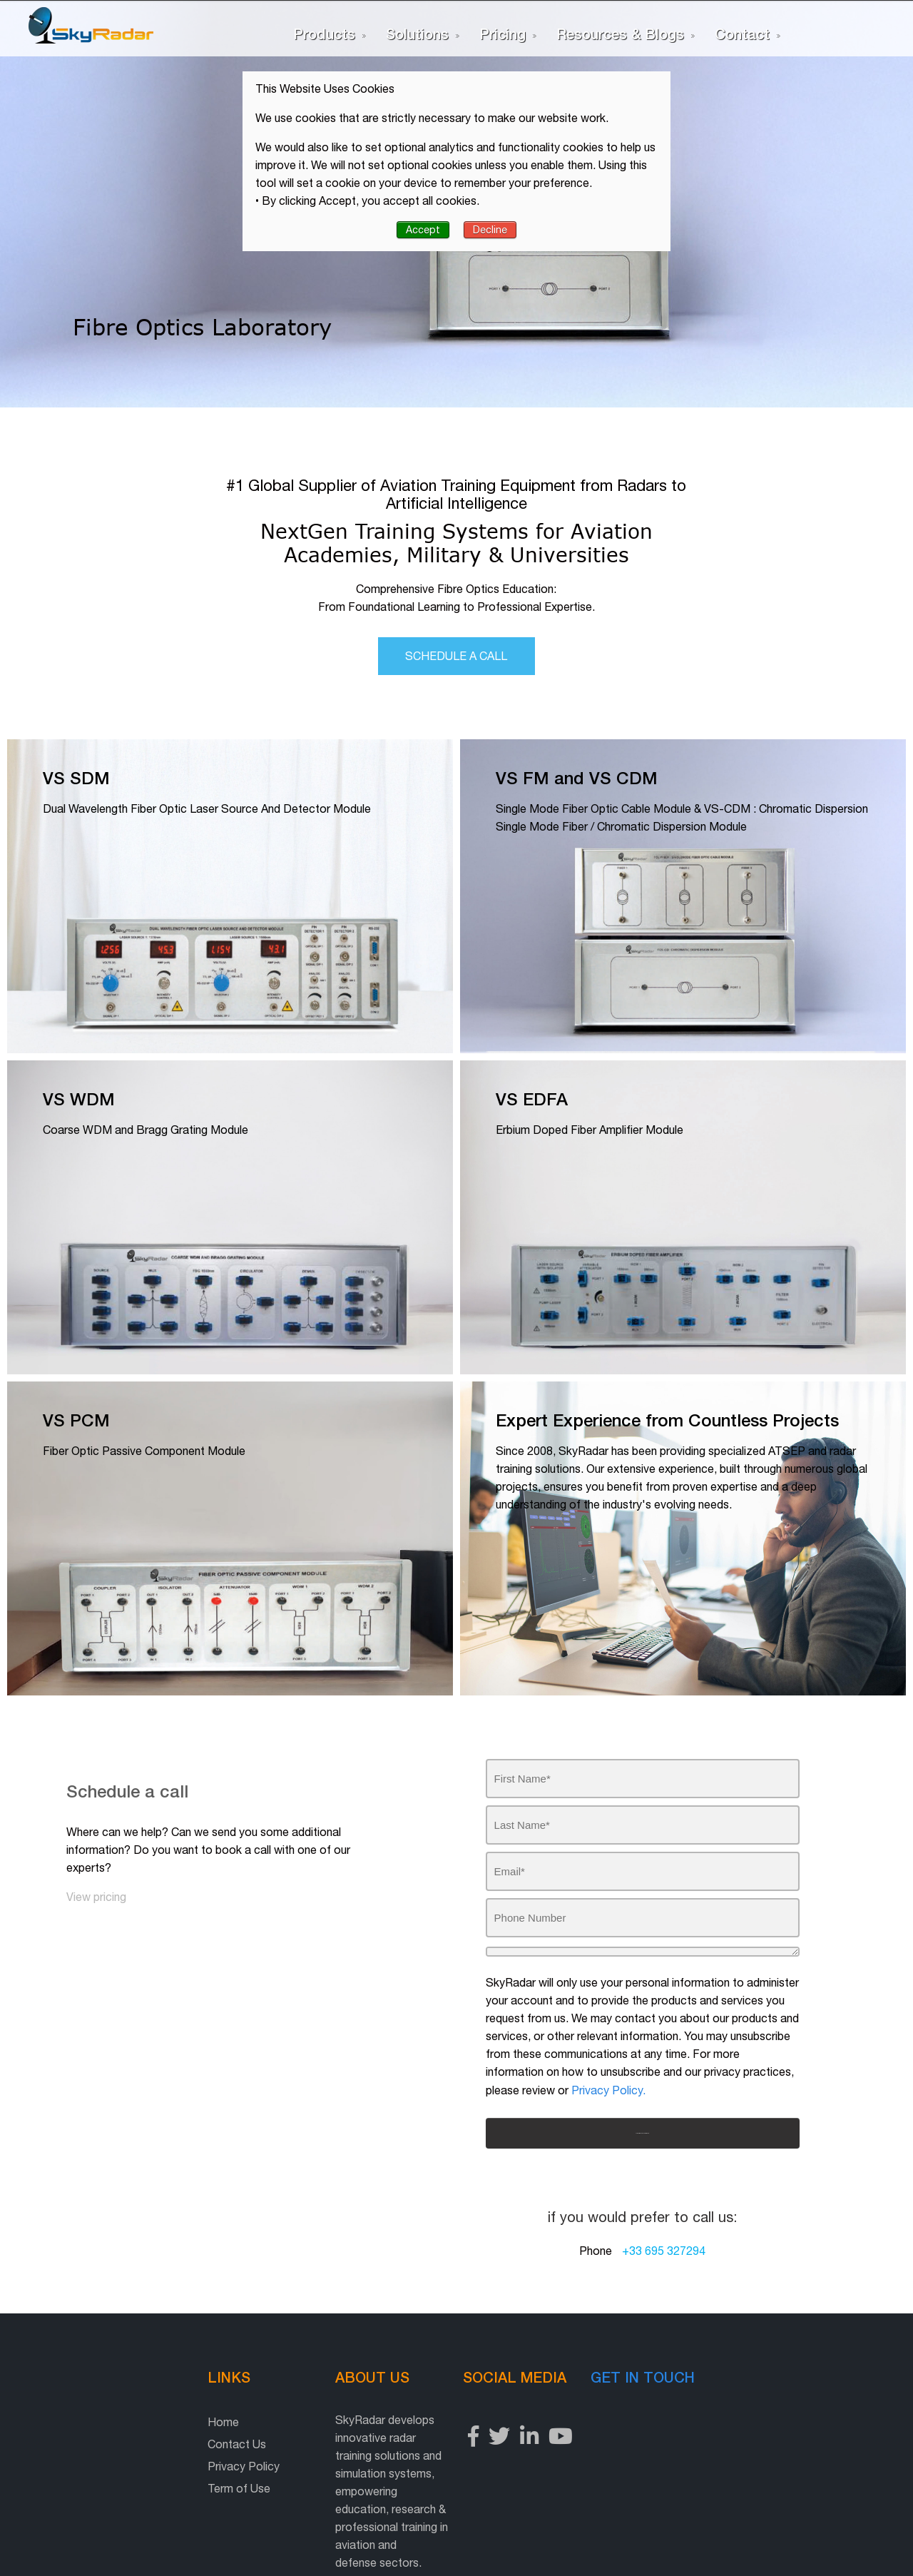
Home (78, 2402)
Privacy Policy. (608, 2070)
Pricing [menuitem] (502, 33)
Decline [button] (490, 229)
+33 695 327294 (663, 2230)
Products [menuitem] (324, 33)
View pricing (96, 1850)
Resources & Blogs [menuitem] (620, 33)
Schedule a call (457, 609)
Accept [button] (423, 229)
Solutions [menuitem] (417, 33)
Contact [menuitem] (742, 33)
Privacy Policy (99, 2446)
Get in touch (720, 2356)
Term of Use (94, 2469)
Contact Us (92, 2424)
